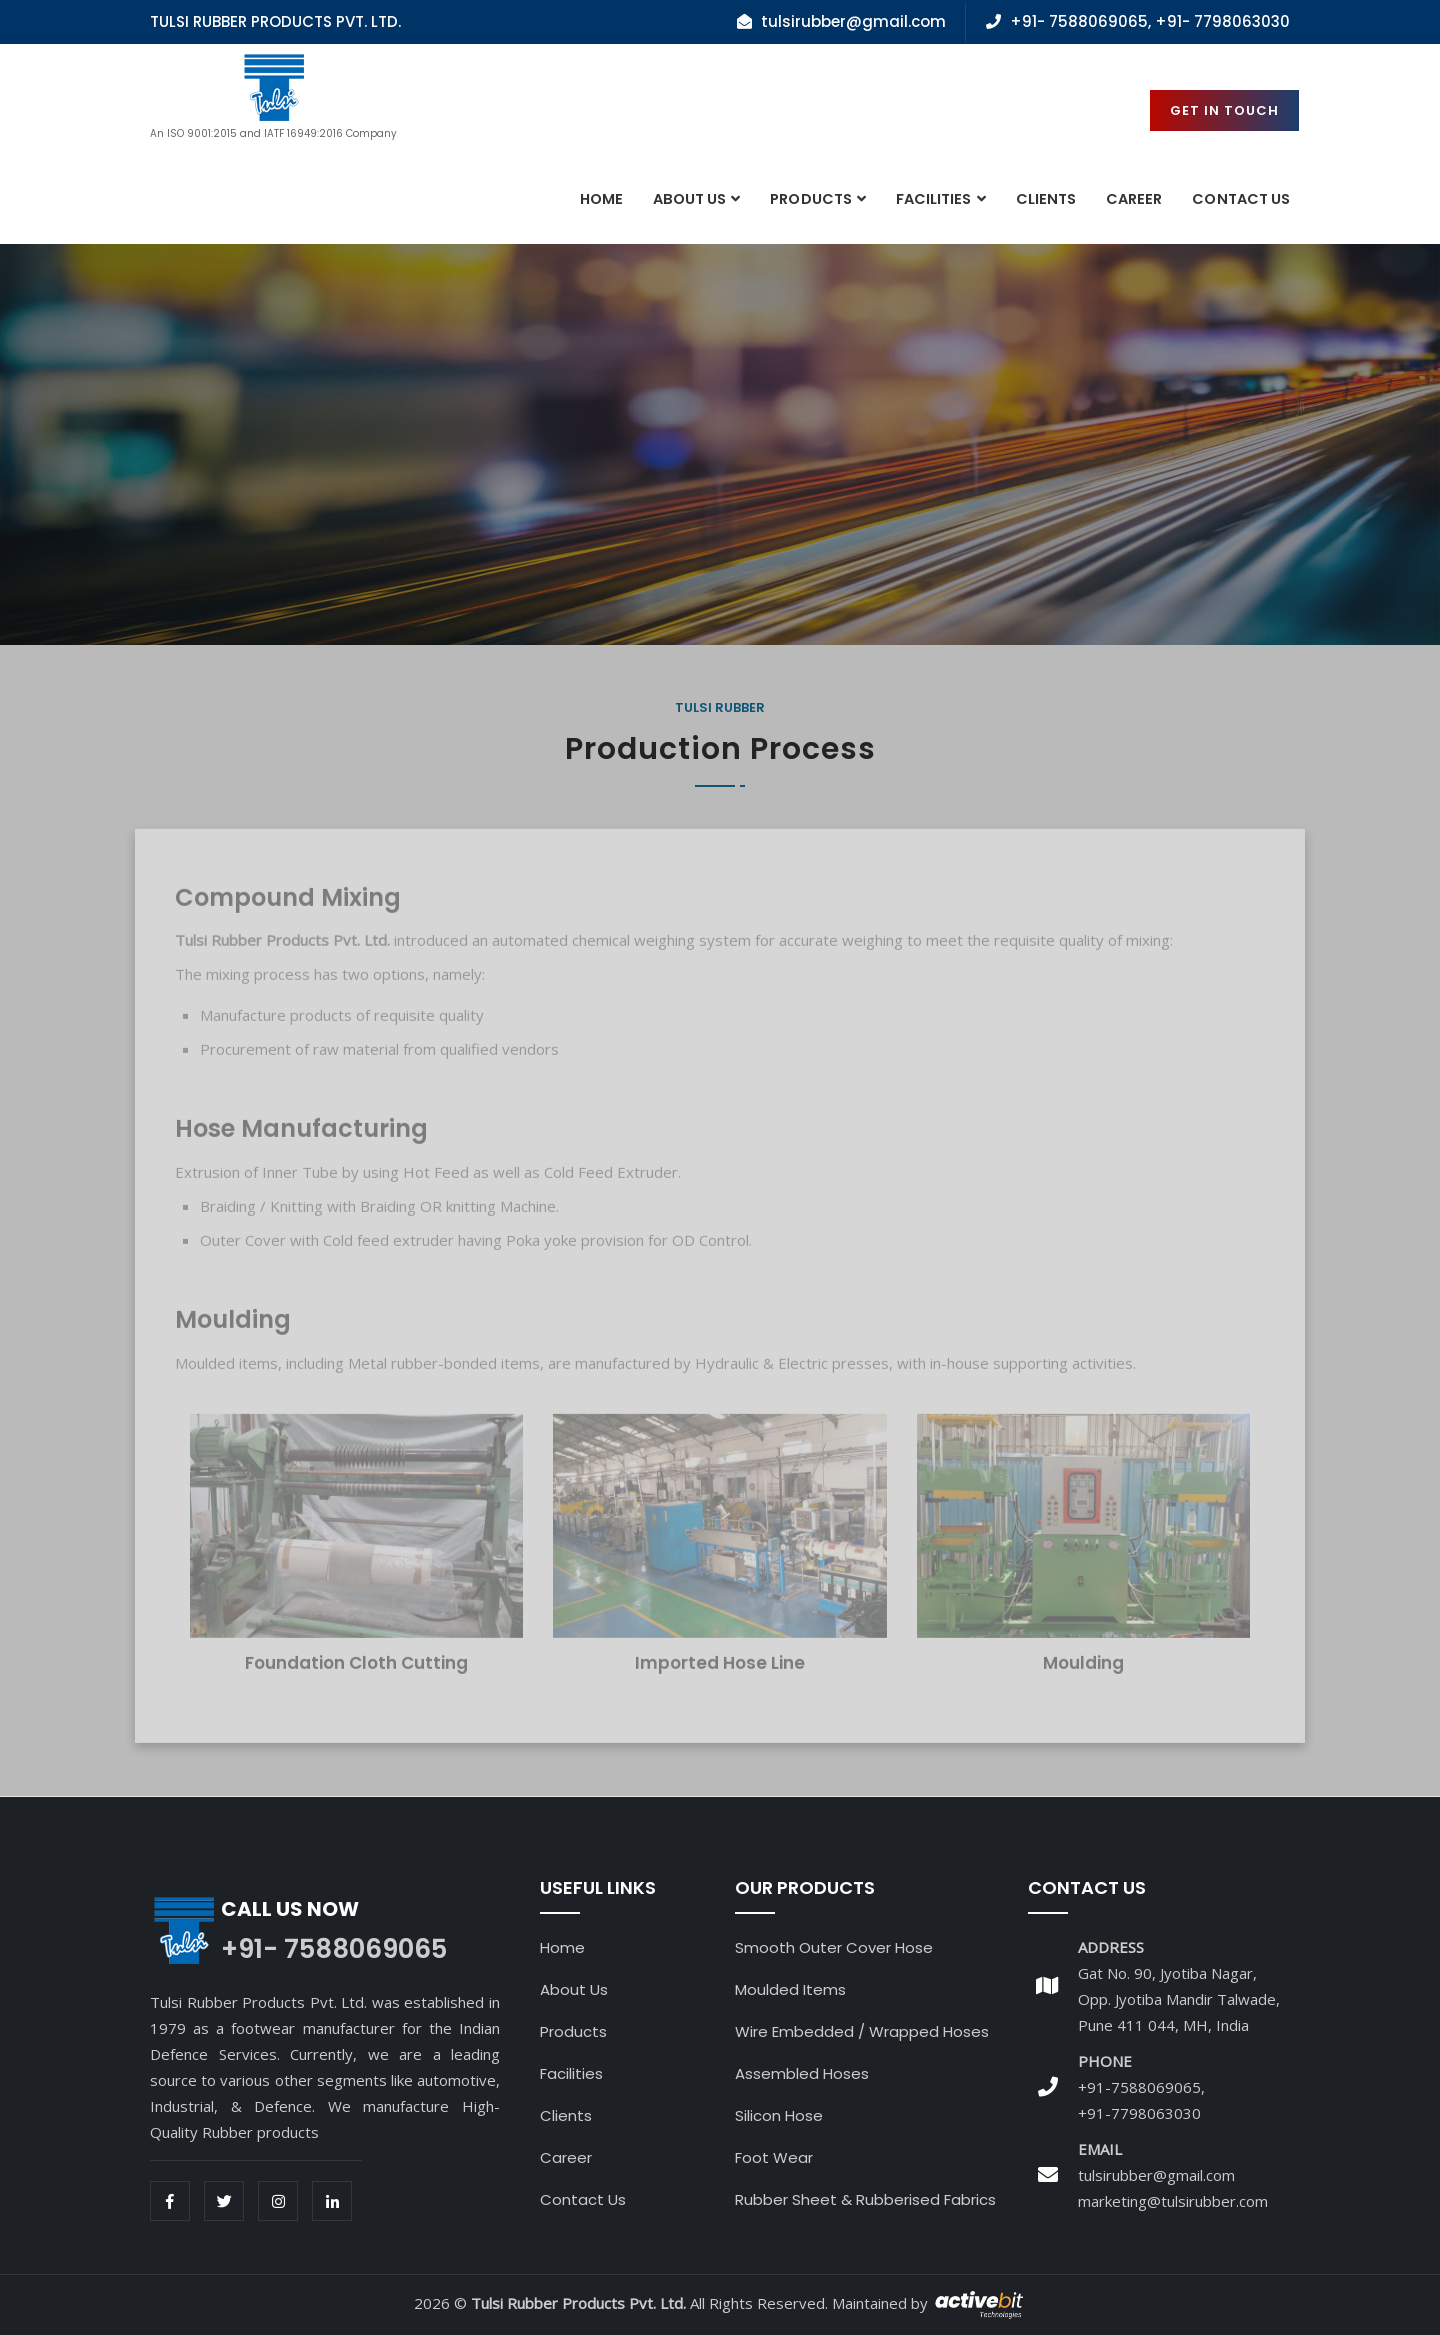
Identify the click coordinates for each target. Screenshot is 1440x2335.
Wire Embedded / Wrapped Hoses (862, 2031)
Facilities (934, 199)
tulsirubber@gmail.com (1156, 2175)
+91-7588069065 (1139, 2087)
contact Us (1241, 199)
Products (810, 199)
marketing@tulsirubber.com (1173, 2201)
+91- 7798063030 (1222, 21)
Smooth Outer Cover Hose (834, 1947)
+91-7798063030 (1139, 2113)
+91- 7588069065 (1079, 21)
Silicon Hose (779, 2115)
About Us (689, 199)
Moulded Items (790, 1989)
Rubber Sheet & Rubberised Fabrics (865, 2199)
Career (1134, 199)
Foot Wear (774, 2157)
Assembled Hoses (802, 2073)
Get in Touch (1224, 110)
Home (601, 199)
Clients (1046, 199)
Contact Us (583, 2199)
